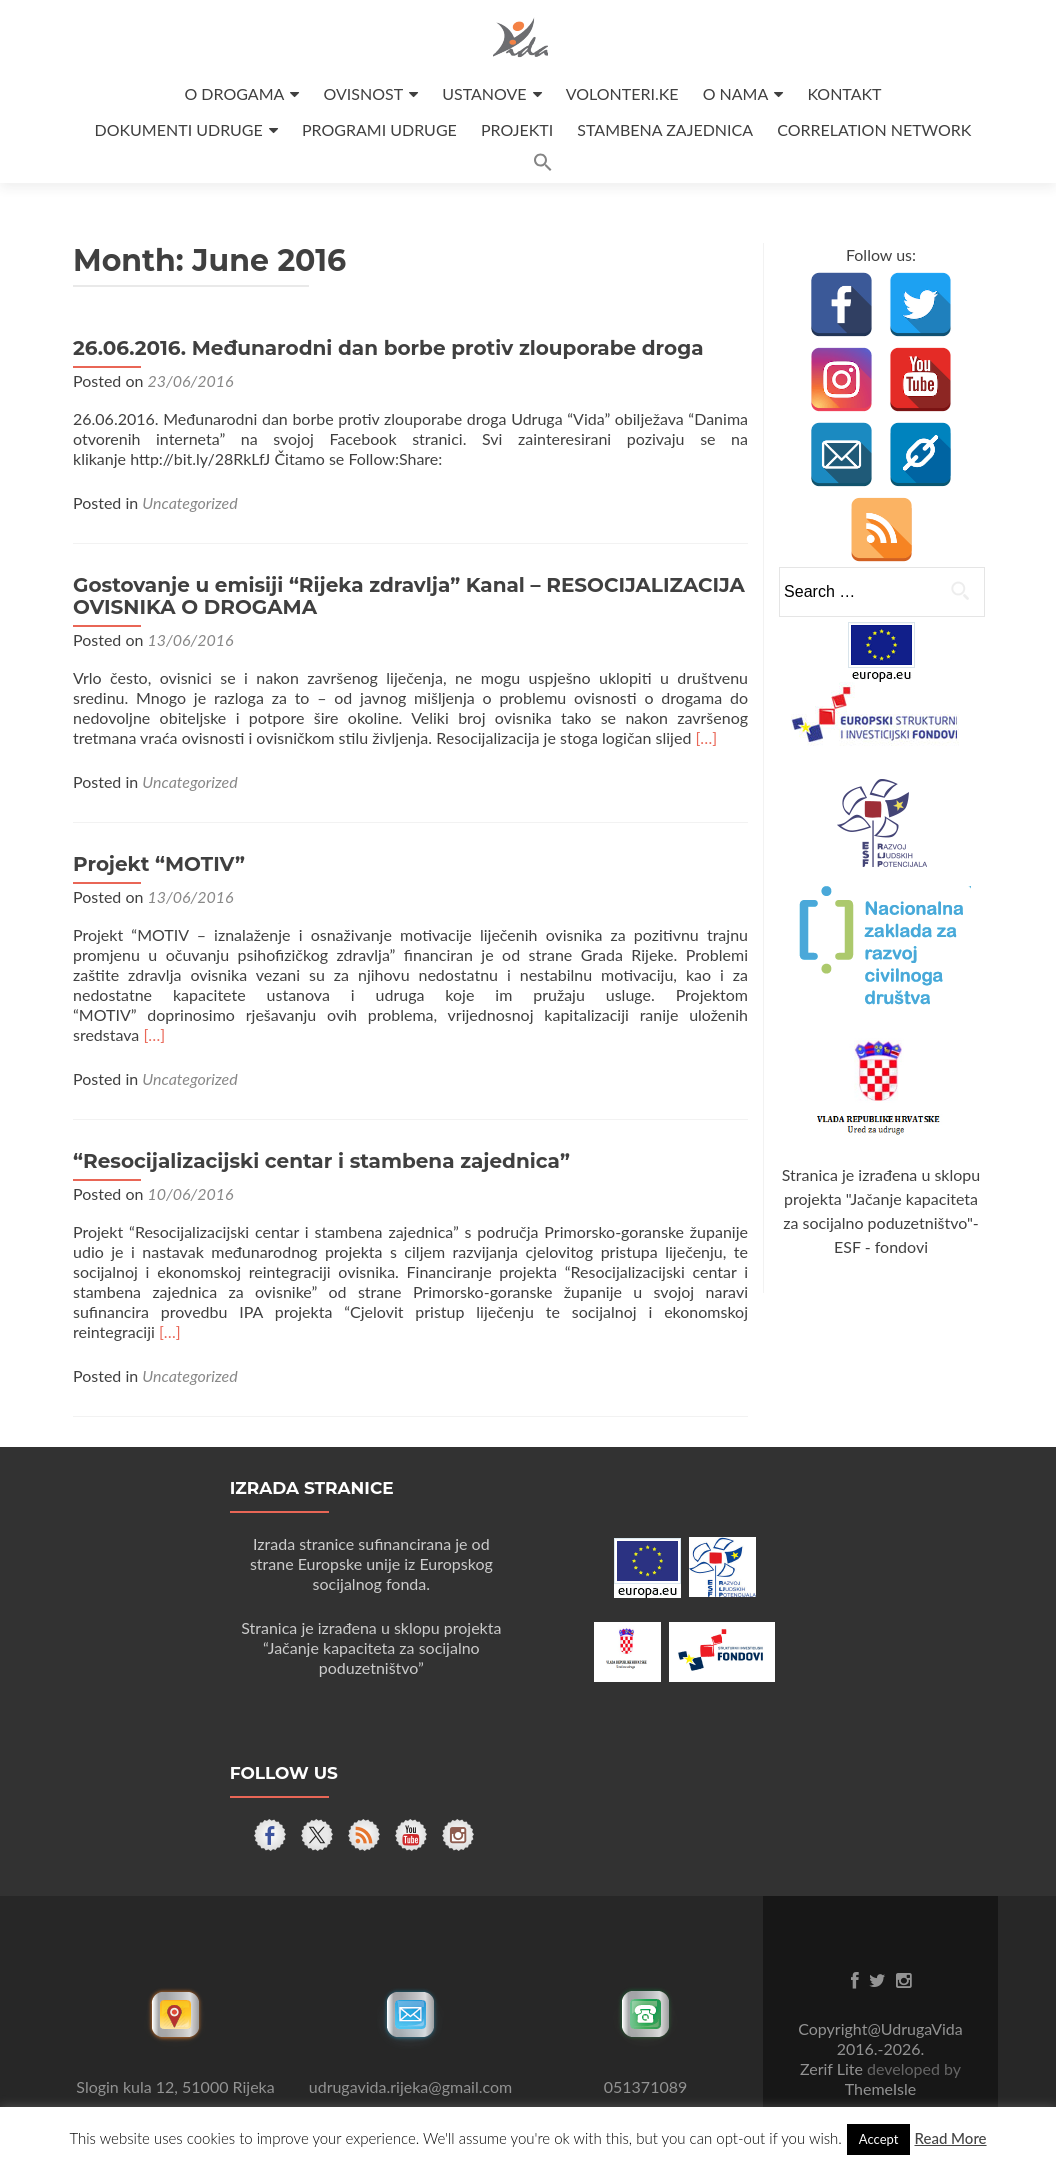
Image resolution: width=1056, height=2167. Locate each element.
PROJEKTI (517, 129)
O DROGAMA (234, 93)
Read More (950, 2138)
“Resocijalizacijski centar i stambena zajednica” (321, 1161)
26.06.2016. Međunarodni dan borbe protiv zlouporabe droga (388, 348)
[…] (706, 737)
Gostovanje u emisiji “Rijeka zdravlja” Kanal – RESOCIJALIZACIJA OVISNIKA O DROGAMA (409, 596)
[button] (543, 165)
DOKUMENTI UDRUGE (179, 129)
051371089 (646, 2086)
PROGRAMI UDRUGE (379, 129)
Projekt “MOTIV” (159, 864)
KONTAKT (844, 93)
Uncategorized (189, 502)
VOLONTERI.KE (622, 93)
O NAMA (736, 93)
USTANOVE (484, 93)
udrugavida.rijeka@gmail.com (410, 2086)
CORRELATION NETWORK (874, 129)
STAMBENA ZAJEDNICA (665, 129)
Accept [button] (879, 2139)
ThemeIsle (880, 2088)
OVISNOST (363, 93)
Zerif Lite (833, 2068)
